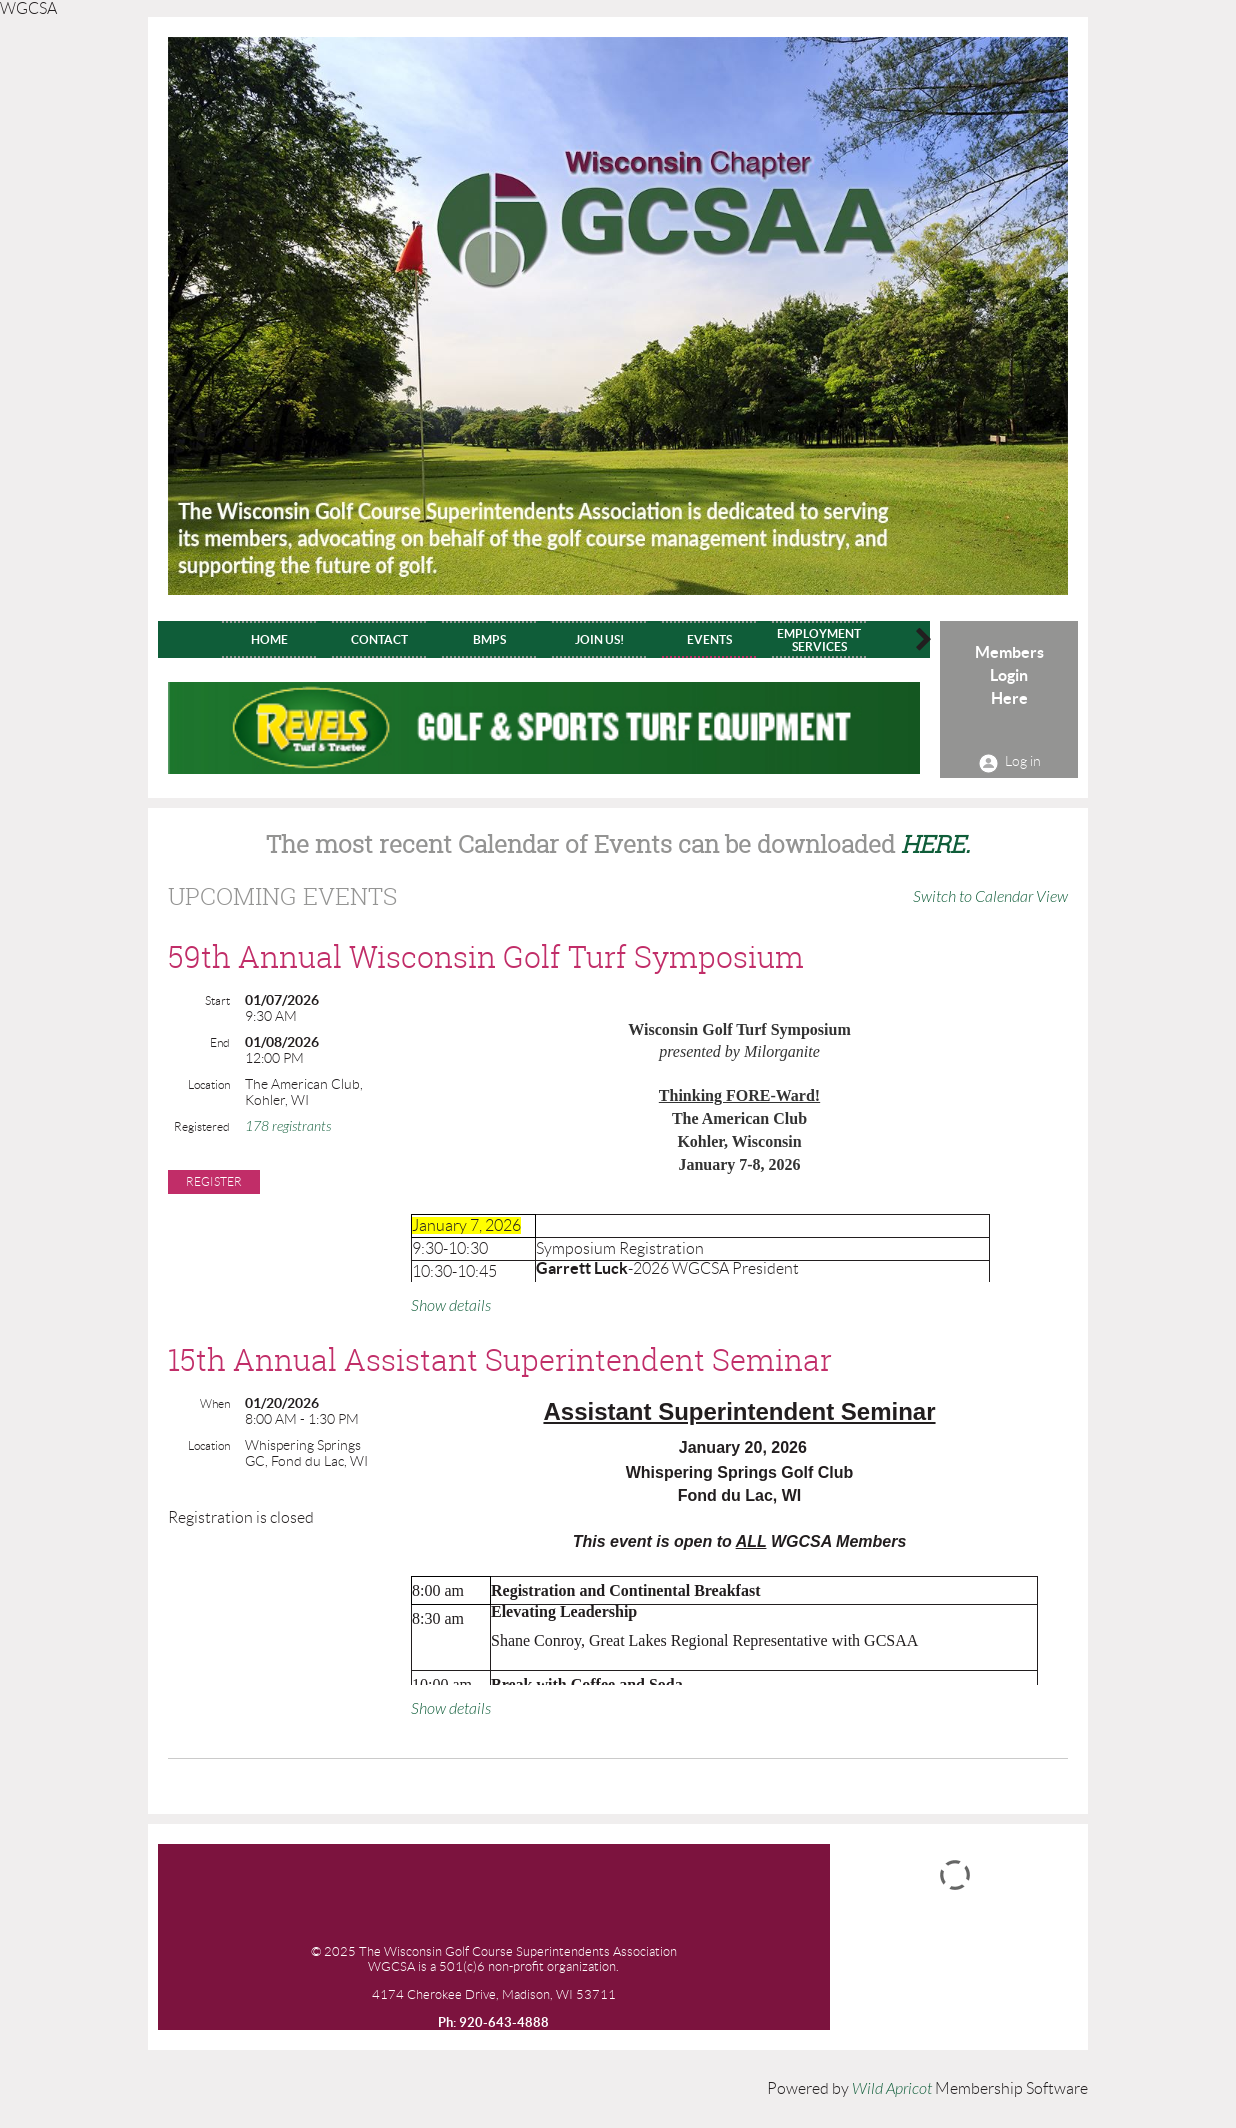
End (220, 1042)
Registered (202, 1126)
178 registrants (288, 1126)
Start (217, 1000)
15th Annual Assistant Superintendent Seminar (500, 1360)
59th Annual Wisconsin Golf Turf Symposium (486, 957)
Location (209, 1084)
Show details (451, 1306)
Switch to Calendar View (990, 897)
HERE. (935, 844)
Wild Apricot (892, 2089)
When (215, 1403)
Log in (1023, 761)
